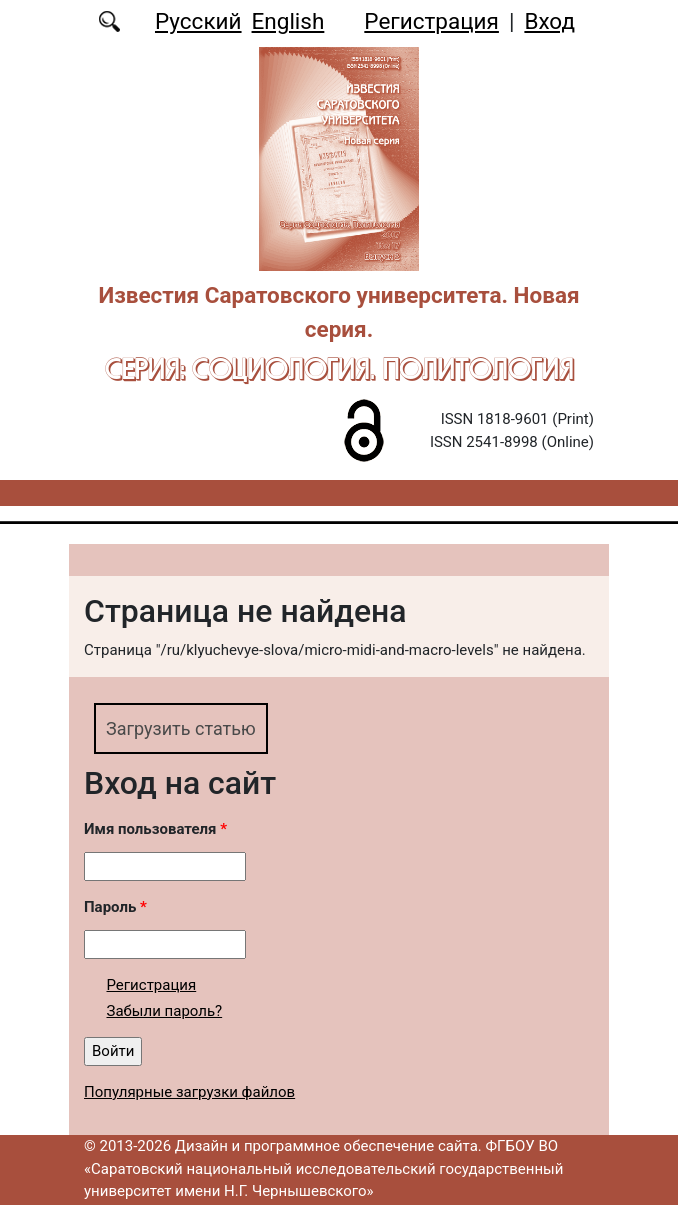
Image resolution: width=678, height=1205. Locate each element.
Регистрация (431, 21)
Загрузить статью (181, 728)
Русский (198, 21)
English (288, 21)
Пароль (115, 907)
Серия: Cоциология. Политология (339, 368)
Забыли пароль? (165, 1011)
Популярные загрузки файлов (189, 1092)
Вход (549, 21)
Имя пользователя (155, 829)
